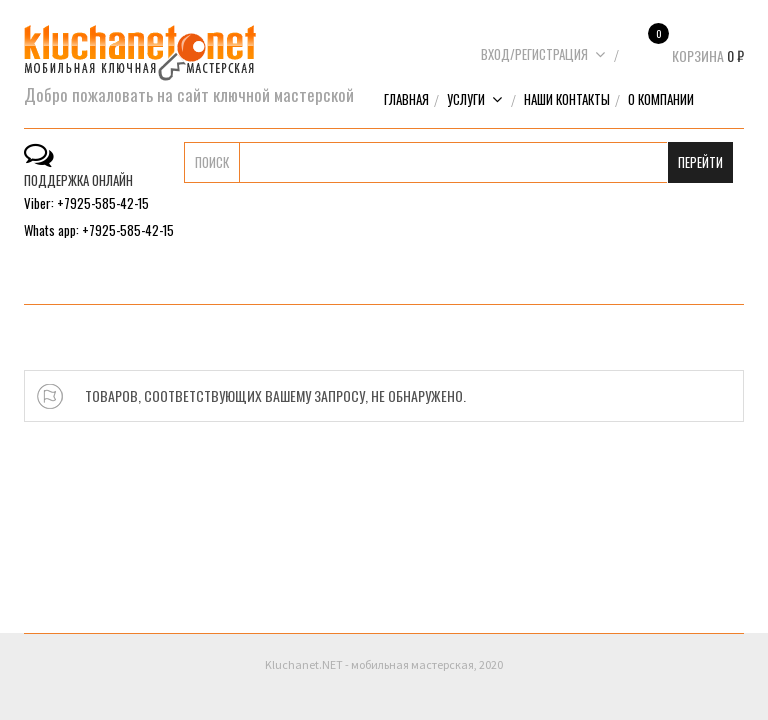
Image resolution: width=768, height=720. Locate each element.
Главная (406, 99)
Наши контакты (567, 99)
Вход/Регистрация (543, 54)
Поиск (212, 162)
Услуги (475, 99)
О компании (661, 99)
